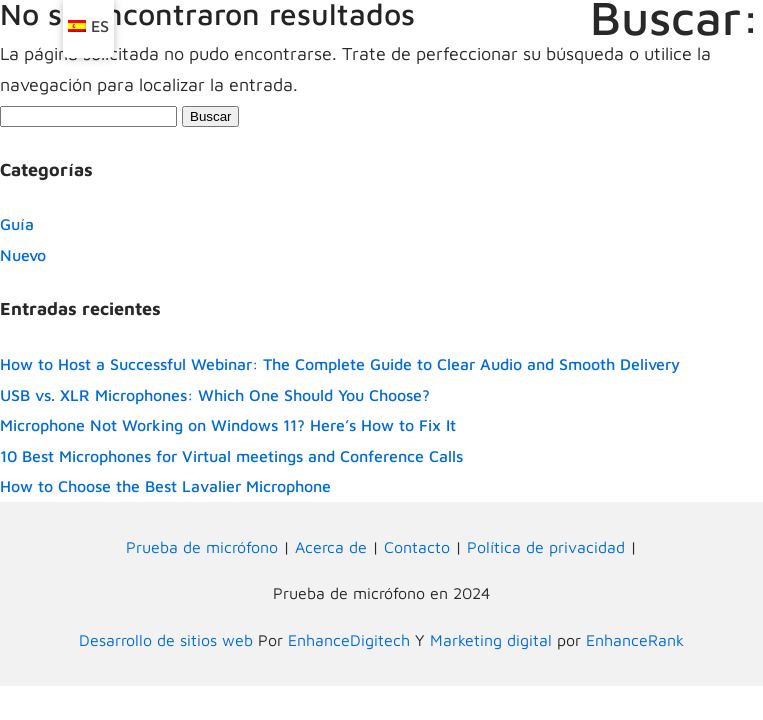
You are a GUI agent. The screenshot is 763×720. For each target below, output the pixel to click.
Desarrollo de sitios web (166, 640)
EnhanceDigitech (349, 640)
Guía (17, 224)
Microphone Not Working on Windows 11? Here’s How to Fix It (228, 425)
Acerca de (331, 547)
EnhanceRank (635, 640)
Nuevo (23, 255)
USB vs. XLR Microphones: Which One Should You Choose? (215, 395)
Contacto (417, 547)
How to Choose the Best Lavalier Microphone (165, 486)
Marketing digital (491, 640)
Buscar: (675, 17)
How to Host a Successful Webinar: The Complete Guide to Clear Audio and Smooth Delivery (340, 364)
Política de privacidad (546, 547)
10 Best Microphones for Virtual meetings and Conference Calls (231, 456)
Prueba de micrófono (202, 547)
